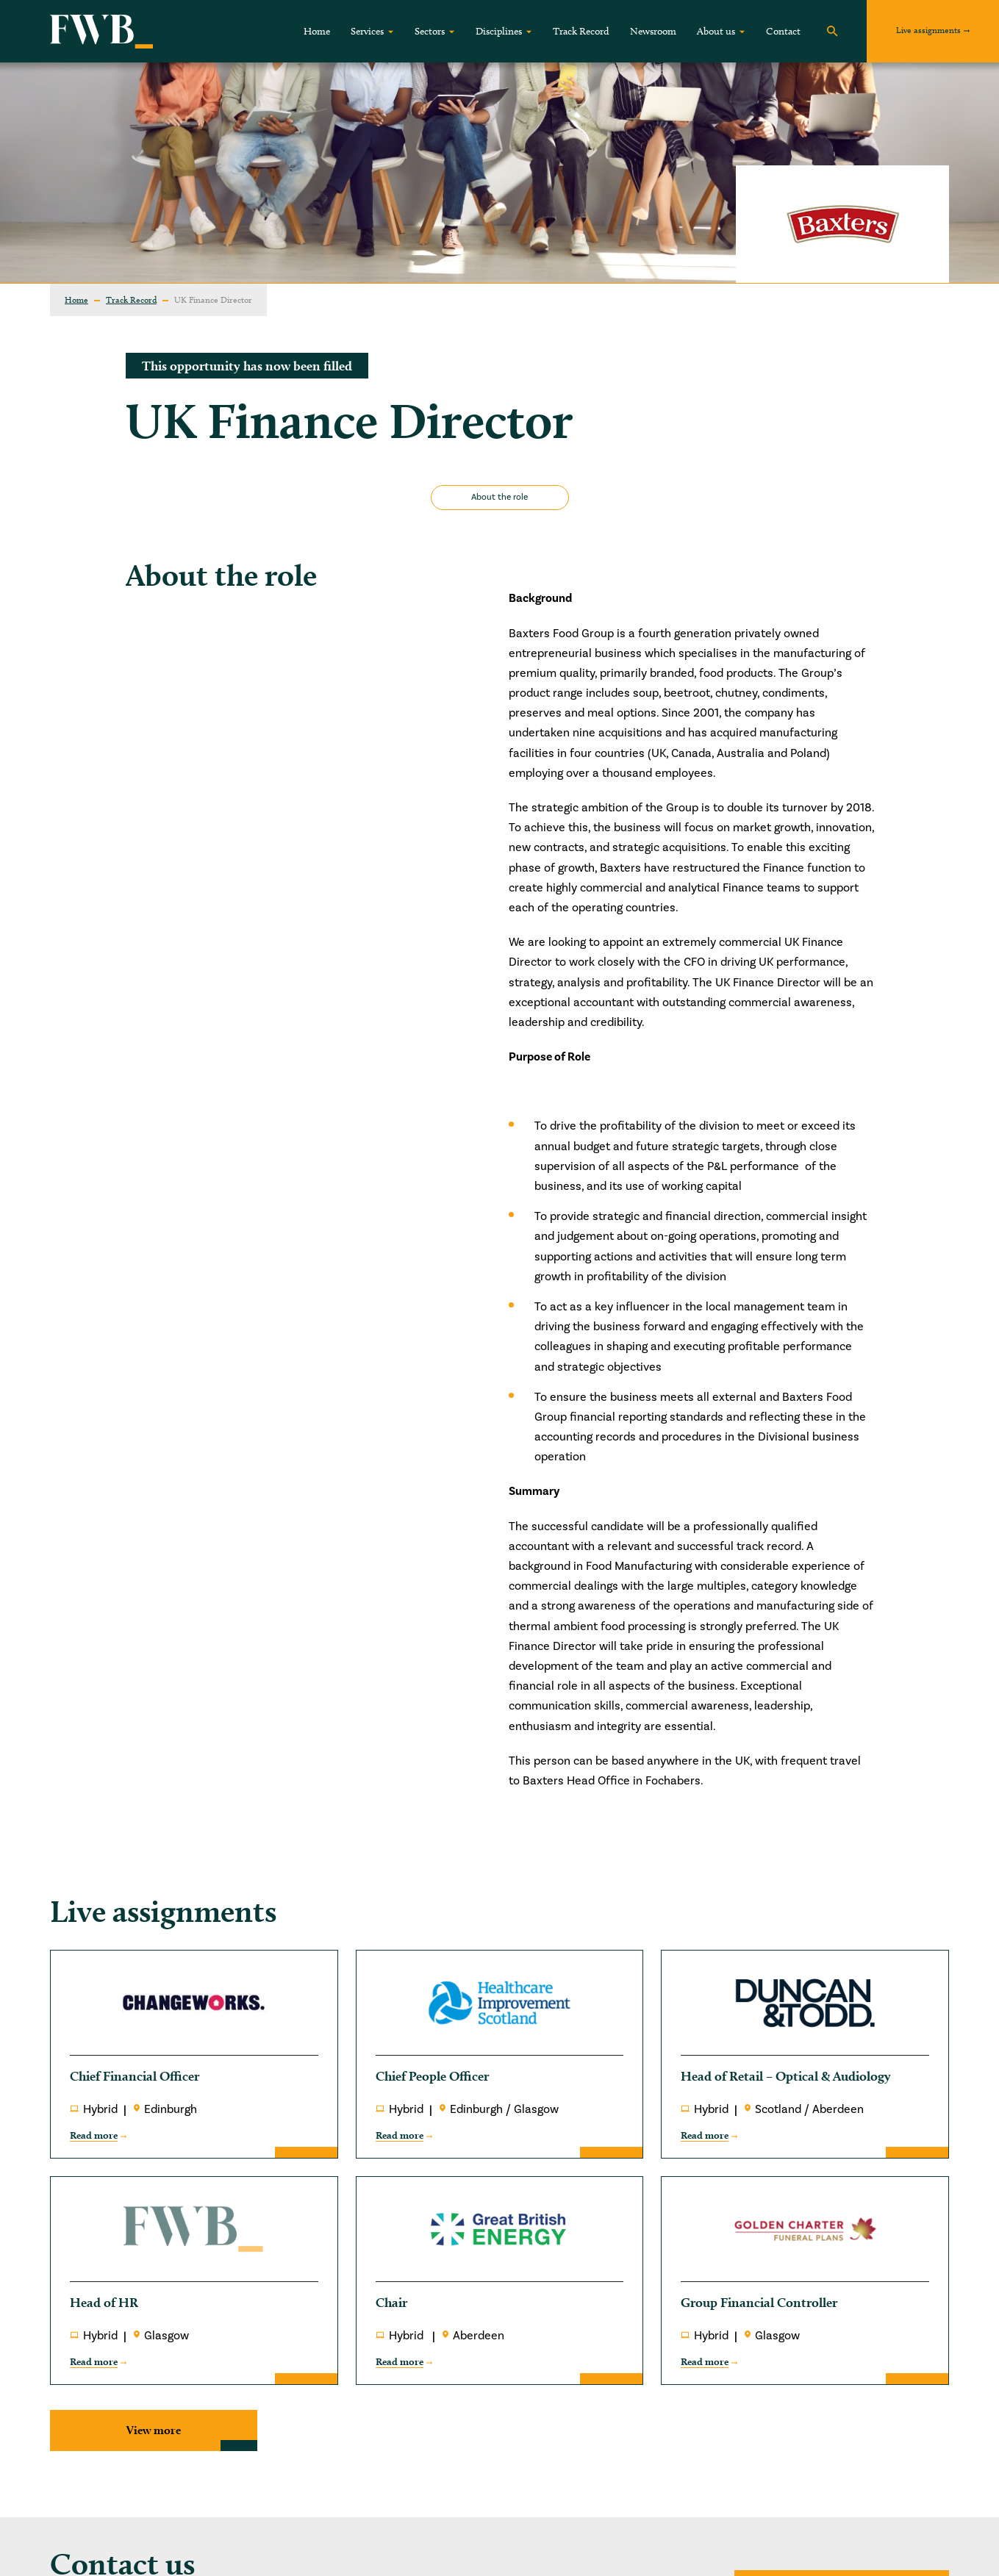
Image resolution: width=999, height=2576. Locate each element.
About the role (499, 497)
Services (367, 31)
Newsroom (653, 31)
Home (317, 31)
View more (153, 2430)
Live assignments (928, 29)
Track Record (581, 31)
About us (716, 31)
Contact (783, 31)
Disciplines (499, 31)
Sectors (430, 31)
